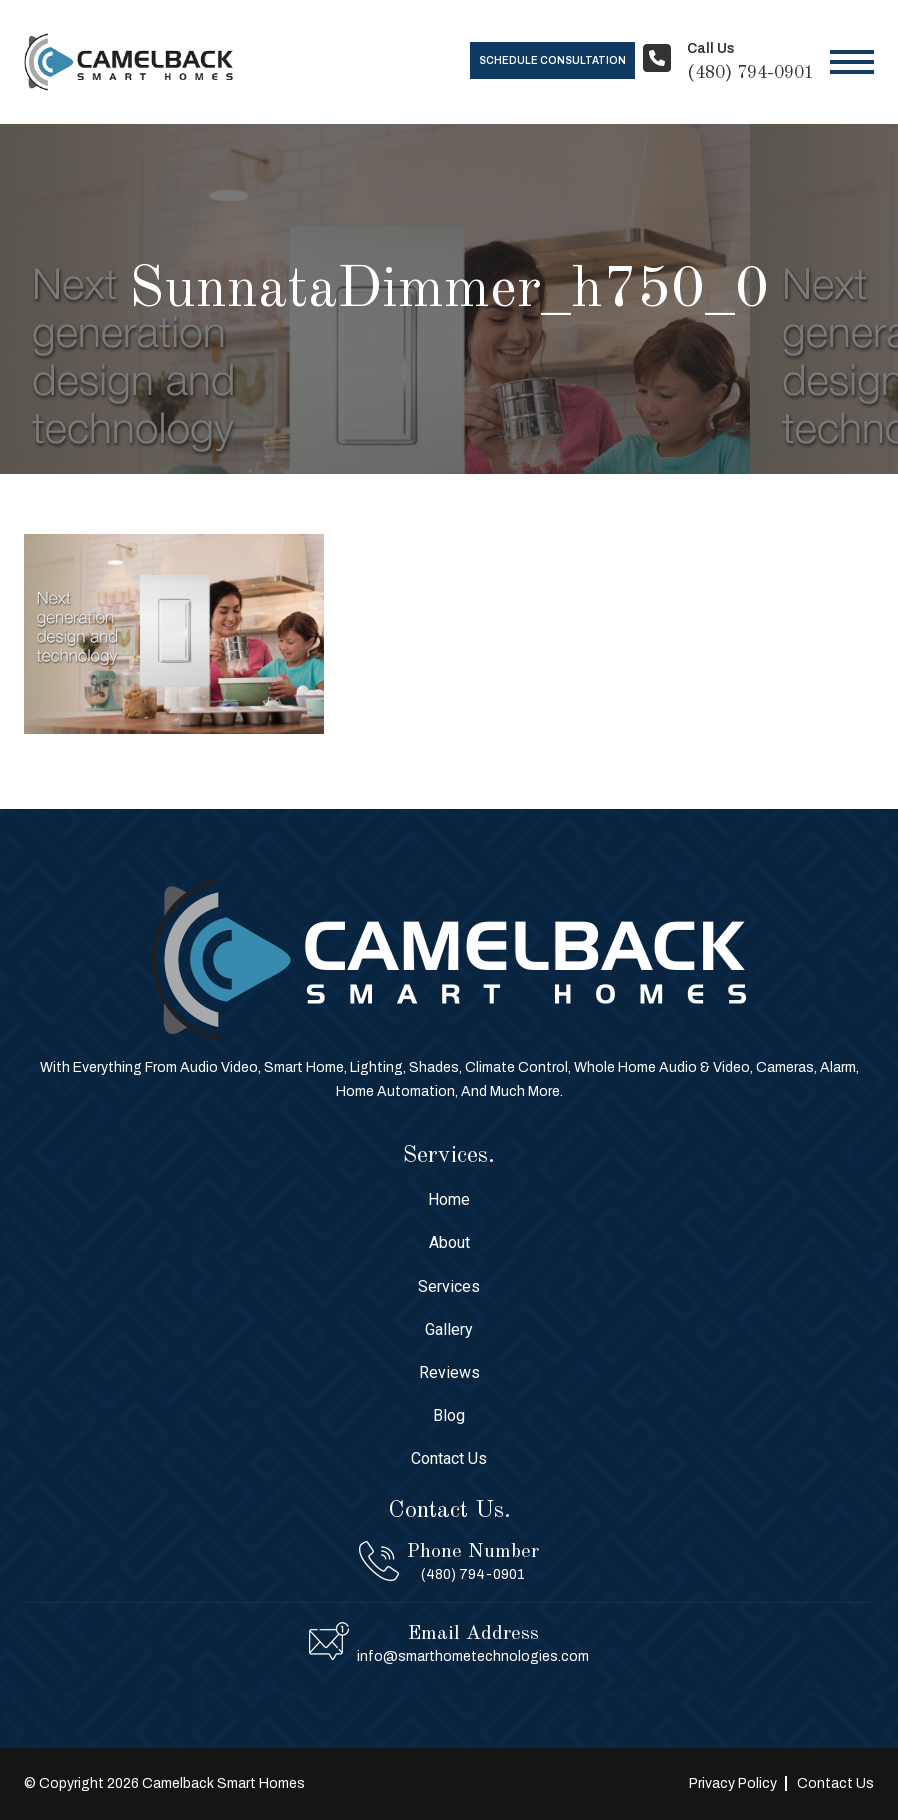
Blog (449, 1415)
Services (449, 1286)
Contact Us (449, 1458)
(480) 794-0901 (750, 73)
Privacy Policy (733, 1783)
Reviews (449, 1372)
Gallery (449, 1329)
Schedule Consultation (552, 60)
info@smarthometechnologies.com (473, 1656)
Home (449, 1199)
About (449, 1242)
